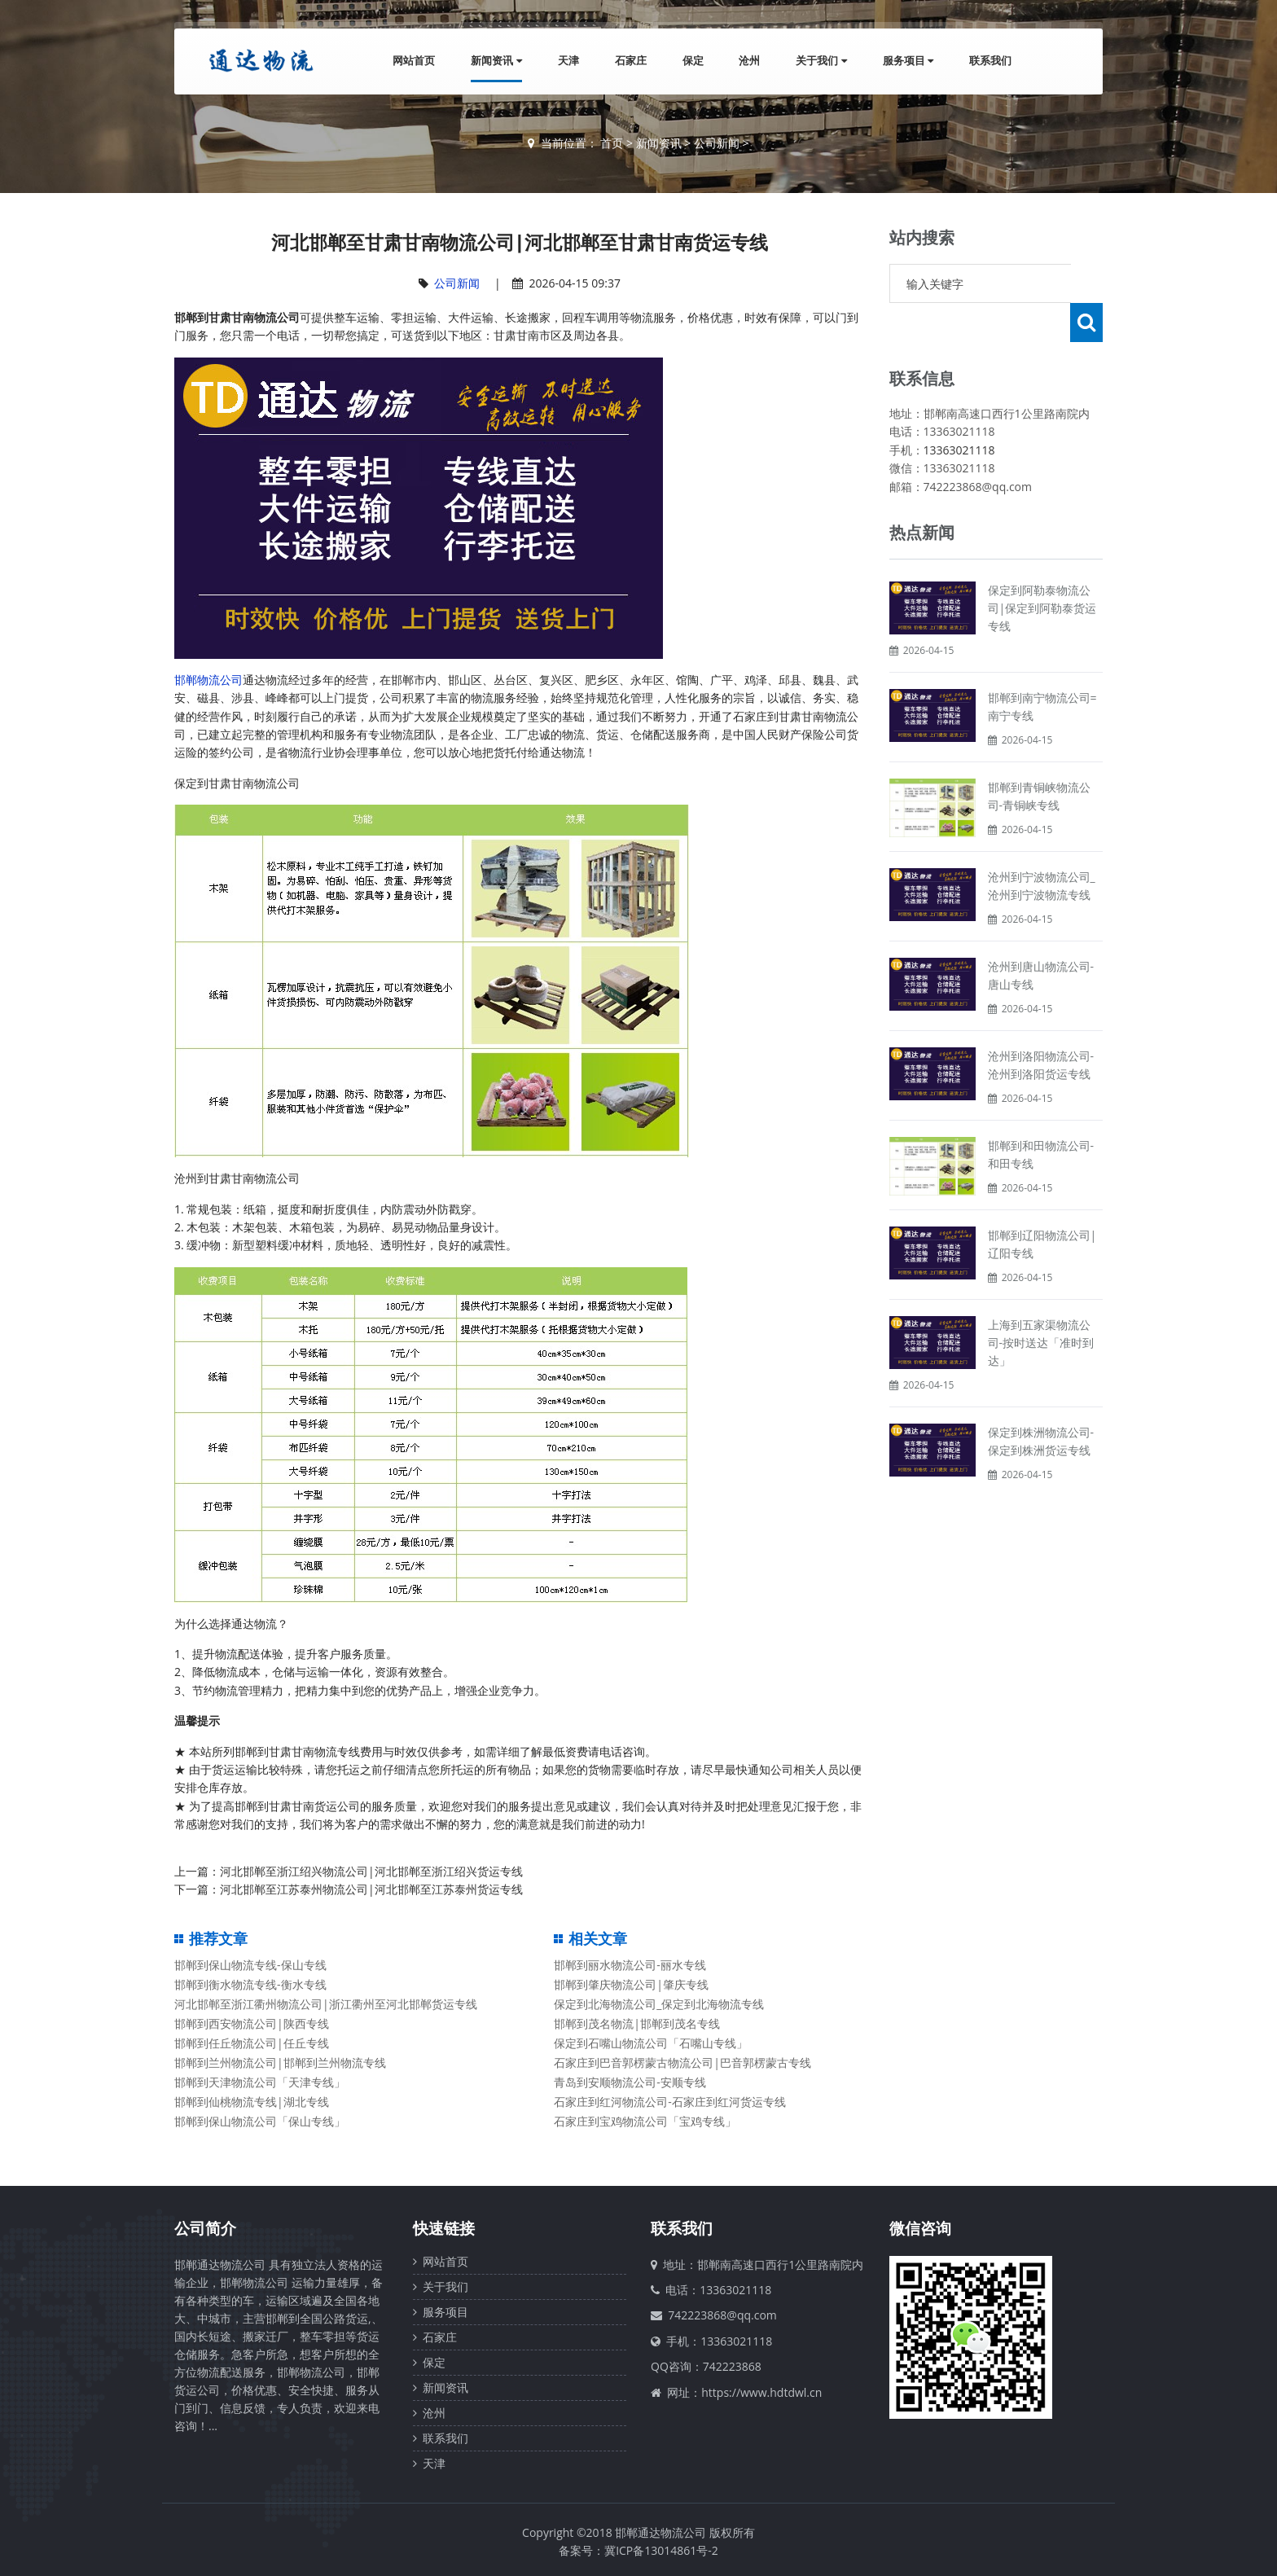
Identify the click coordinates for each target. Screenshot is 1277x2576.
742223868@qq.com (722, 2315)
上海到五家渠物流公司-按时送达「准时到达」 (1041, 1303)
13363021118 (959, 411)
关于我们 (821, 60)
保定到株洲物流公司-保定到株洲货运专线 (1041, 1402)
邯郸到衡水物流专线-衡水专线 (250, 1984)
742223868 (732, 2366)
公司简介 (205, 2228)
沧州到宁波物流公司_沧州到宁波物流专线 (1041, 846)
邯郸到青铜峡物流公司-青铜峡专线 (1039, 757)
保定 (692, 60)
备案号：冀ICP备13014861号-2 (638, 2550)
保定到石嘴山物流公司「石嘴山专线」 (651, 2043)
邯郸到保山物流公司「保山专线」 (259, 2121)
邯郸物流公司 (208, 679)
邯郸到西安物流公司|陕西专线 (251, 2023)
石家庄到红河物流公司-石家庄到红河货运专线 (670, 2101)
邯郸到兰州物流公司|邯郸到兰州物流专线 (280, 2062)
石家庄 (630, 60)
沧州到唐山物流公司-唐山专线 (1041, 936)
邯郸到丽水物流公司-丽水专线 (630, 1965)
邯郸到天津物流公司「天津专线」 (259, 2082)
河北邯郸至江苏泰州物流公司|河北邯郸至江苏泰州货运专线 (371, 1889)
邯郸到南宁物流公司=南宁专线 (1042, 667)
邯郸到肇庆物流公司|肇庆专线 (631, 1984)
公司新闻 (716, 143)
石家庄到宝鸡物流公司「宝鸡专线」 (645, 2121)
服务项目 (908, 60)
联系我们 (990, 60)
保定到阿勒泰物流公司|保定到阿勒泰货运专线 (1042, 569)
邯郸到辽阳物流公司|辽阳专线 (1042, 1205)
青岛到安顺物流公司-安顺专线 (630, 2082)
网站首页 (414, 60)
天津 (567, 60)
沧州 (749, 60)
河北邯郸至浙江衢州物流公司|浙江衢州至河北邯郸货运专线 (325, 2004)
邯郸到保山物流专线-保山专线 (250, 1965)
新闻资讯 (496, 60)
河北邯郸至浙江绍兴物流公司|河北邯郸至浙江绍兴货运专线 (371, 1871)
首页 (611, 143)
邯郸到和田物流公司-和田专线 (1041, 1115)
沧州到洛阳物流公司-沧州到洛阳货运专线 (1041, 1025)
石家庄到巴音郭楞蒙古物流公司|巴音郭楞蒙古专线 (682, 2062)
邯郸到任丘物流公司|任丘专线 (251, 2043)
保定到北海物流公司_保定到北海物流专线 (659, 2004)
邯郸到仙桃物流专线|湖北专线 (251, 2101)
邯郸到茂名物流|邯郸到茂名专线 (637, 2023)
